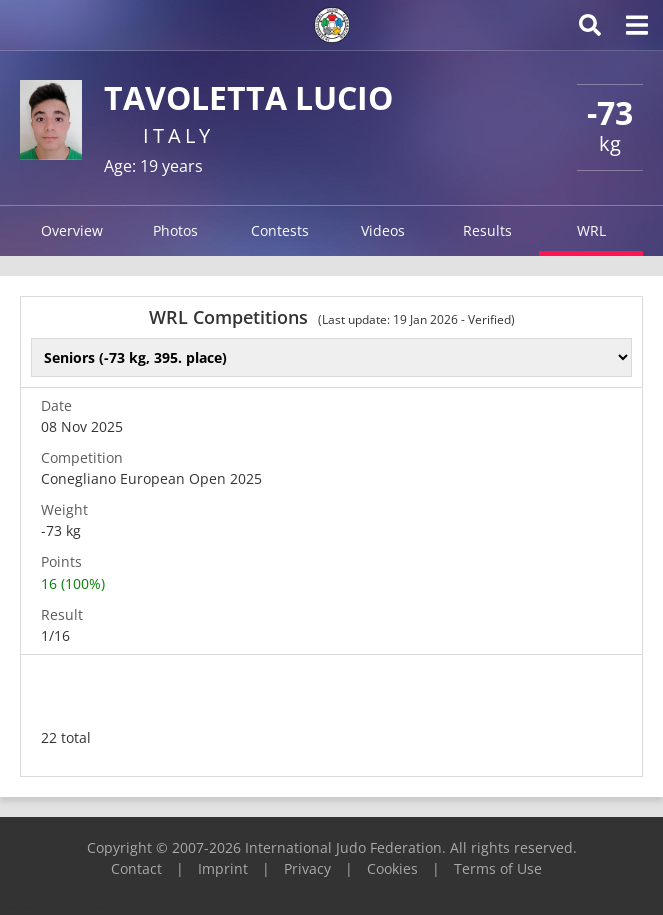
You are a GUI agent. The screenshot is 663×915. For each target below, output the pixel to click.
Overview (72, 230)
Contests (280, 230)
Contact (136, 868)
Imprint (223, 868)
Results (487, 230)
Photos (175, 230)
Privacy (307, 868)
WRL (591, 230)
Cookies (392, 868)
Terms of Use (498, 868)
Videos (383, 230)
